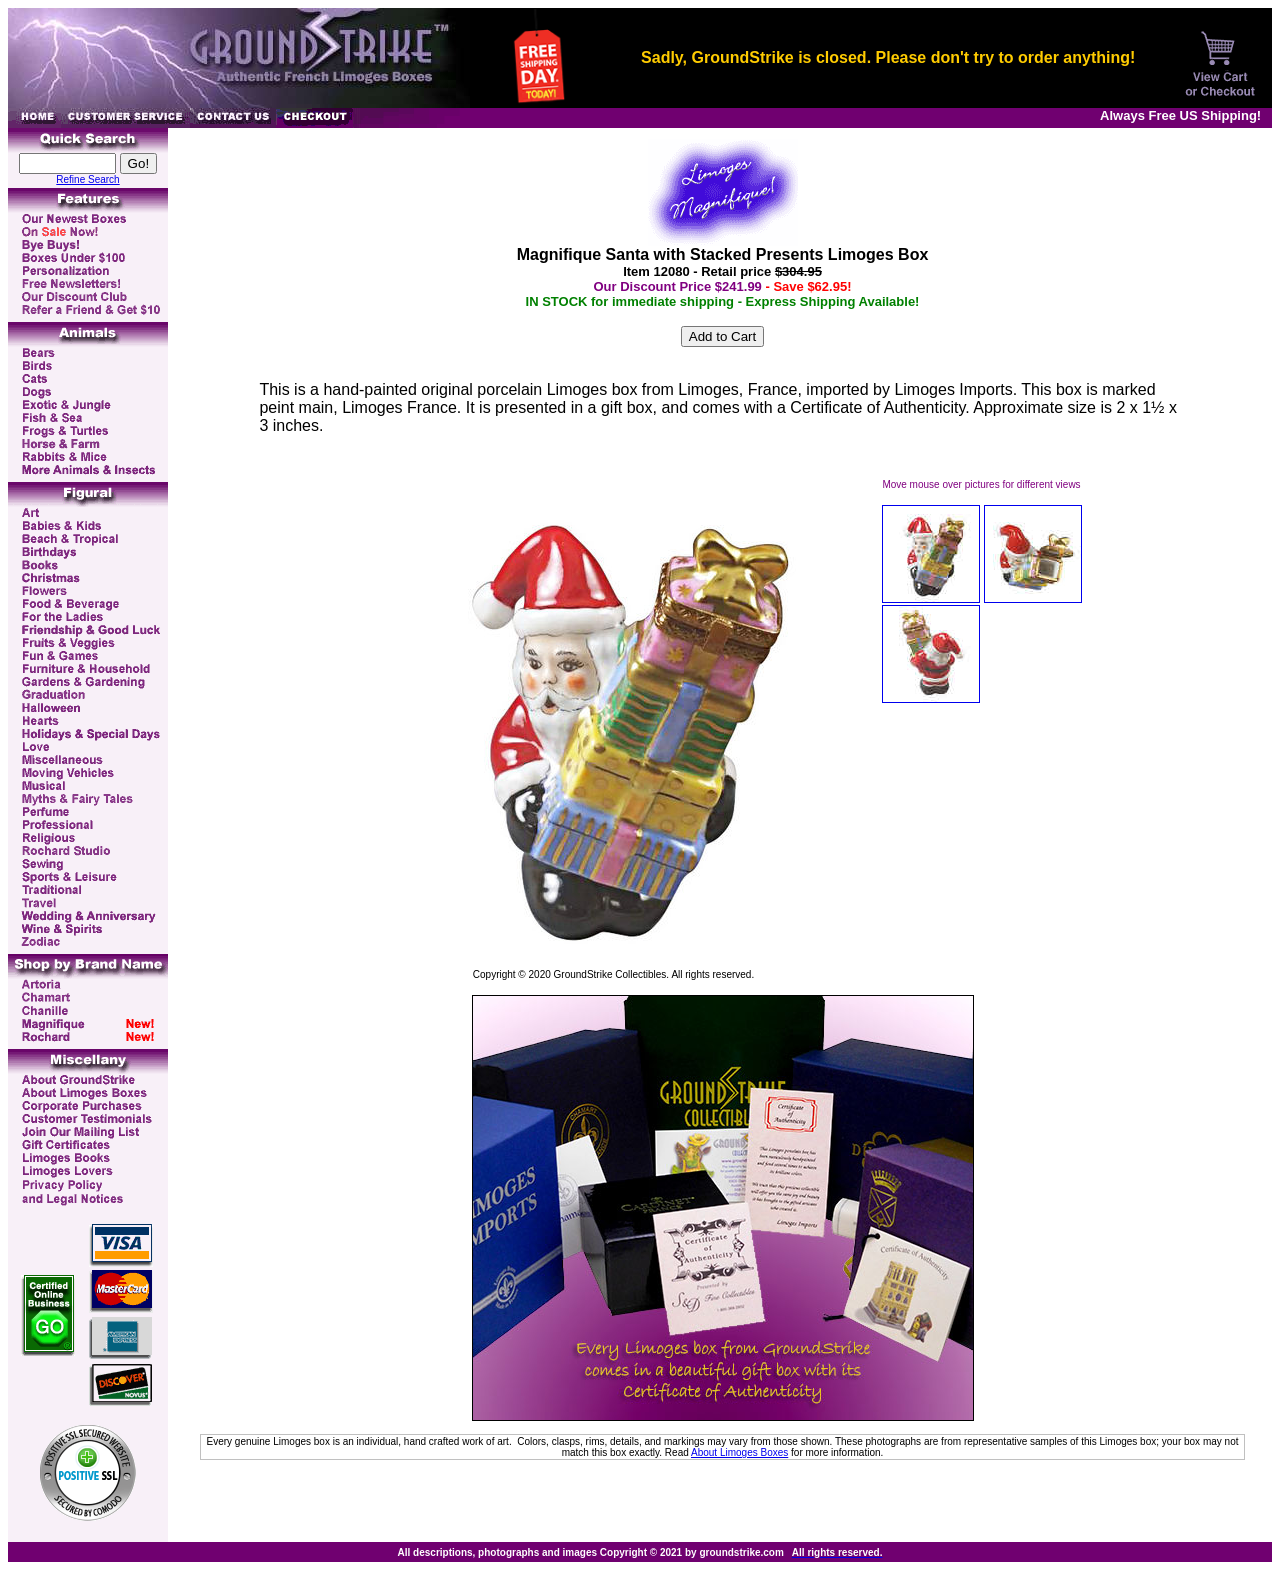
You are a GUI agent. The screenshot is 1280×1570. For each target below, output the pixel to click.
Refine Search (87, 179)
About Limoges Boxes (739, 1452)
